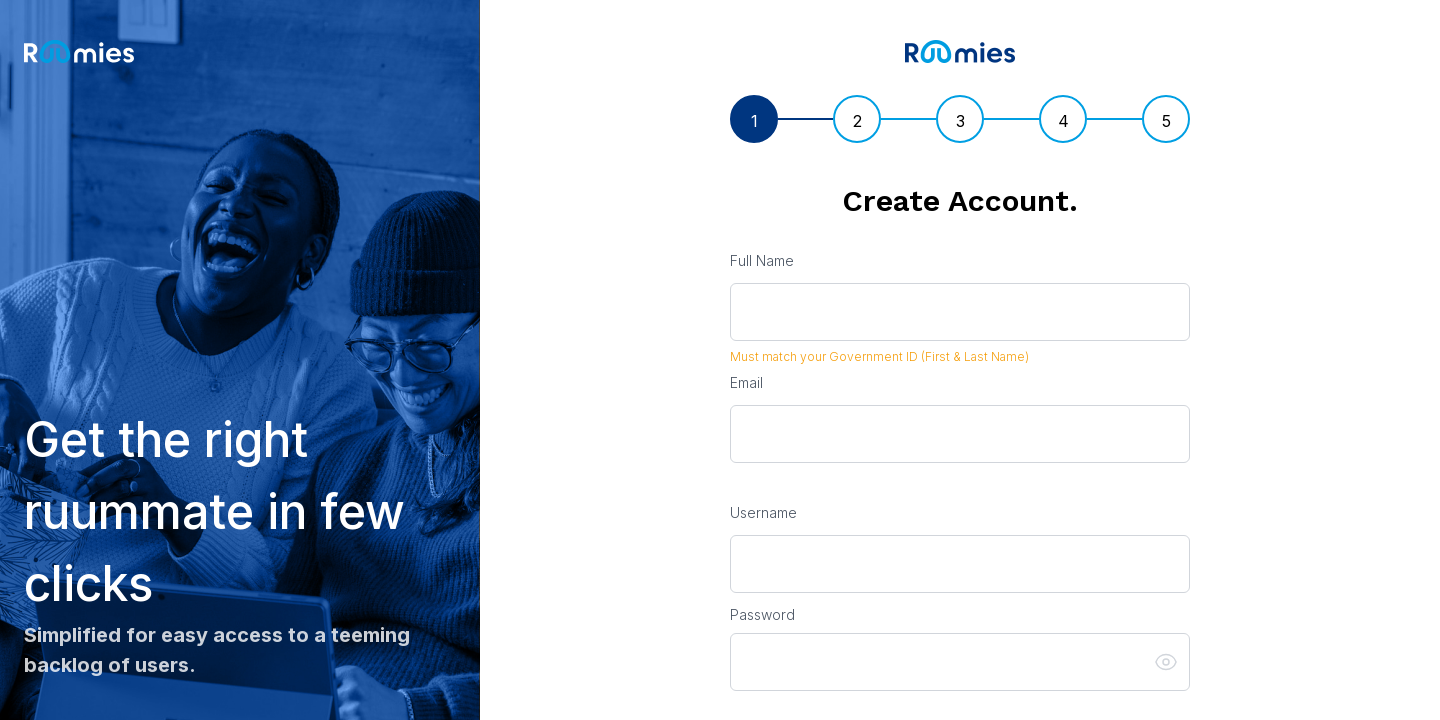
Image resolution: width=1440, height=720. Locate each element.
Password (762, 614)
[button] (1172, 662)
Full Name (762, 260)
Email (746, 382)
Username (763, 512)
